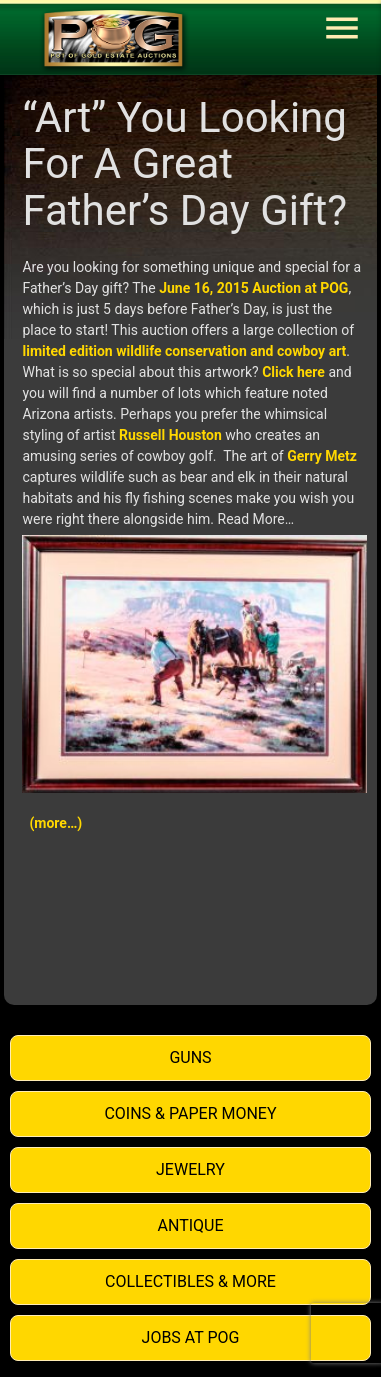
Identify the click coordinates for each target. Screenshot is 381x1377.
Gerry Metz (322, 456)
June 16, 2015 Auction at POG (253, 288)
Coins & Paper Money (190, 1113)
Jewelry (190, 1169)
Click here (293, 372)
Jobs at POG (191, 1337)
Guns (190, 1057)
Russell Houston (170, 435)
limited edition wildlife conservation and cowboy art (184, 351)
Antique (191, 1225)
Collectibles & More (190, 1281)
